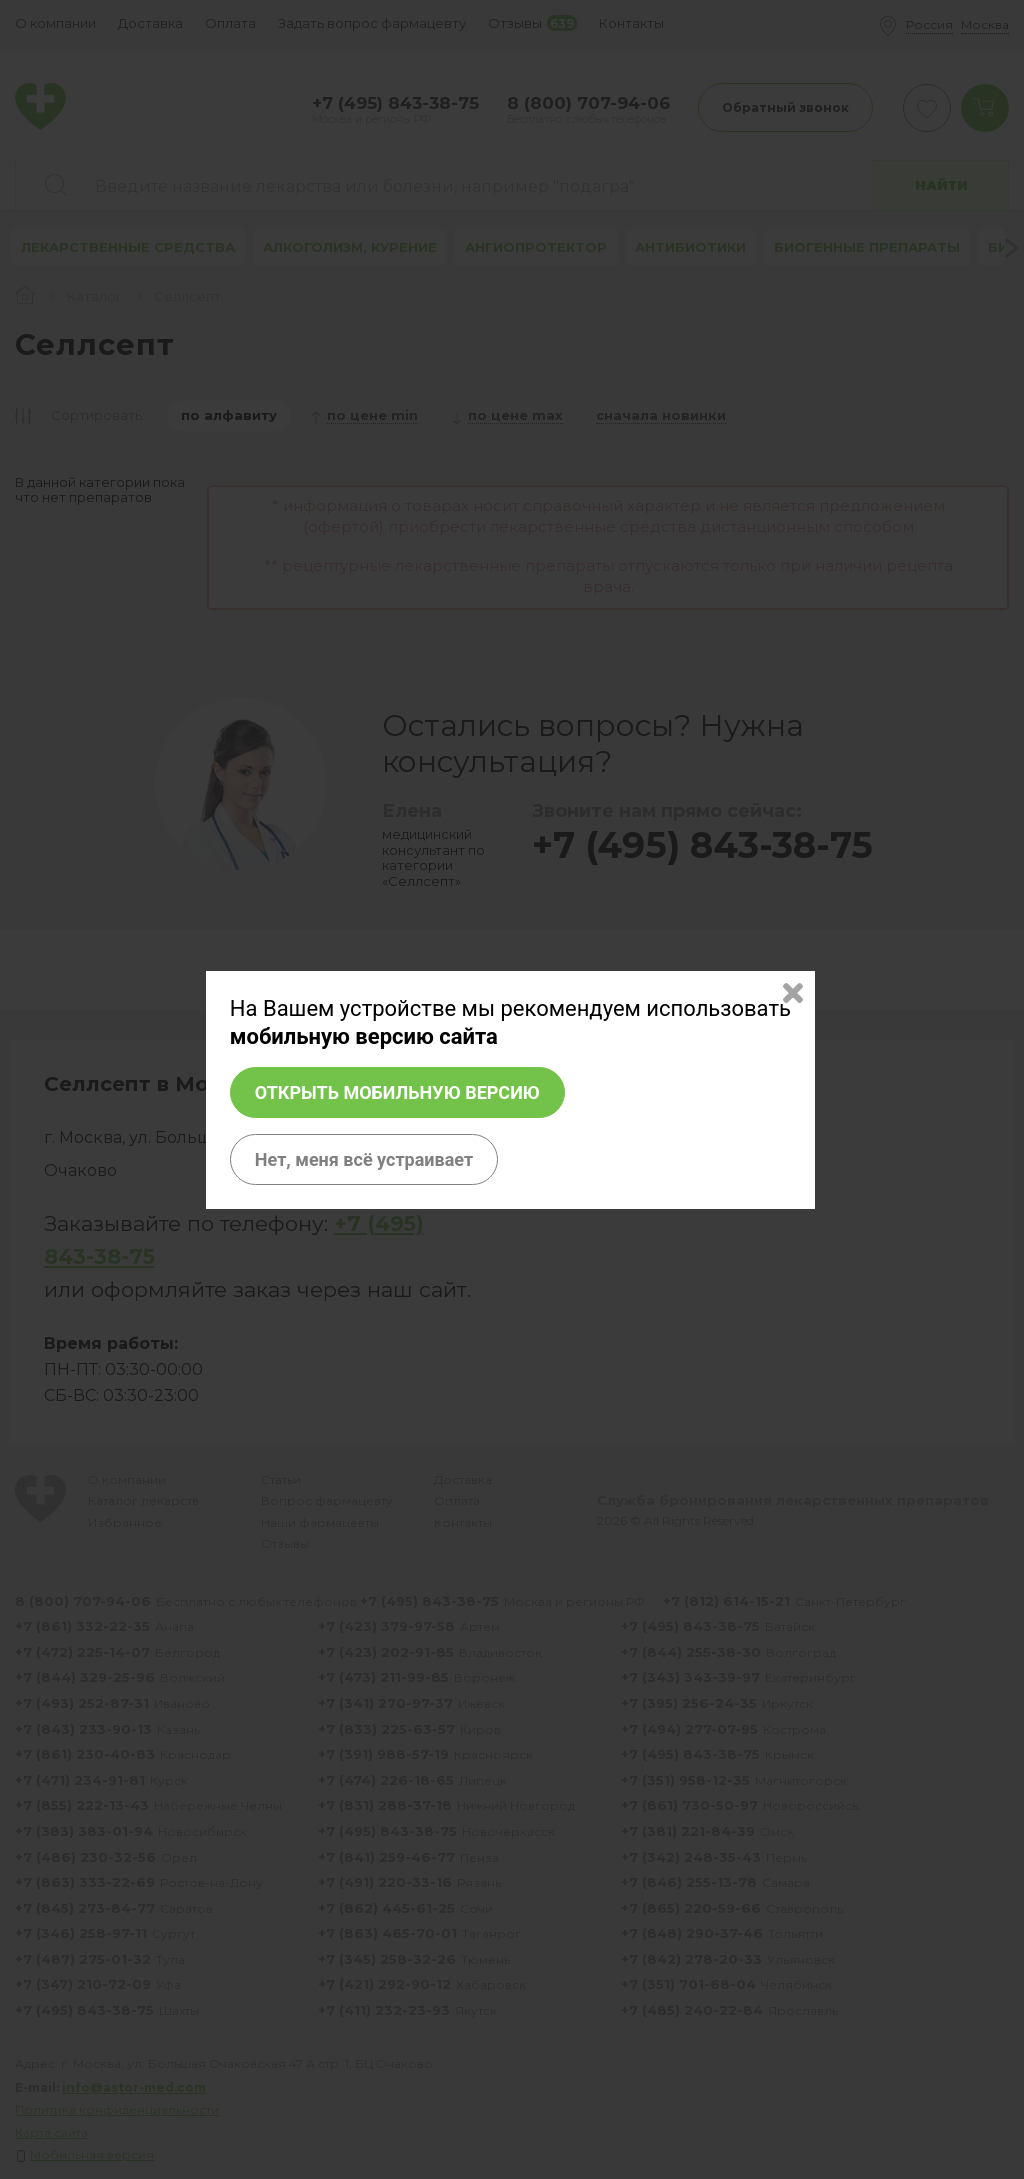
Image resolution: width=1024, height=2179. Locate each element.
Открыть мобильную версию (397, 1092)
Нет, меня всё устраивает (364, 1159)
